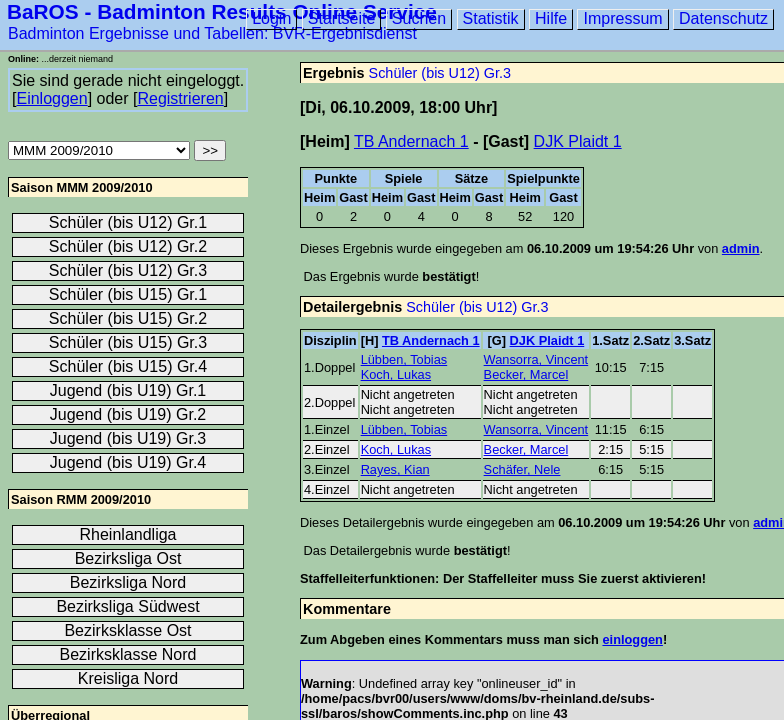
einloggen (632, 639)
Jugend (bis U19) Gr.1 (128, 390)
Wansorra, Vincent (536, 359)
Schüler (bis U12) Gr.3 (440, 73)
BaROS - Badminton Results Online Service (222, 11)
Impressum (622, 18)
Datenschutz (723, 18)
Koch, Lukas (396, 374)
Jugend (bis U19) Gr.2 (128, 414)
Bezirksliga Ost (128, 558)
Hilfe (551, 18)
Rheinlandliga (128, 534)
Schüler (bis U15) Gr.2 (128, 318)
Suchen (419, 18)
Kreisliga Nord (128, 678)
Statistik (491, 18)
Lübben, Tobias (404, 359)
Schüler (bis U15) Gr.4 (128, 366)
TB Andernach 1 (411, 141)
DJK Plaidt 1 (578, 141)
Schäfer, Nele (522, 469)
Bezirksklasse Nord (128, 654)
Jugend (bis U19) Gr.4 (128, 462)
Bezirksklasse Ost (127, 630)
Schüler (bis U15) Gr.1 (128, 294)
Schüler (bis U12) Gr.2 (128, 246)
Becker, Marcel (526, 374)
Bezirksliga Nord (128, 582)
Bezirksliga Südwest (127, 606)
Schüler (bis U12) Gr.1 (128, 222)
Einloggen (51, 98)
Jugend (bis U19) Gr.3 (128, 438)
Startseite (342, 18)
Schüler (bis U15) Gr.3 (128, 342)
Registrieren (180, 98)
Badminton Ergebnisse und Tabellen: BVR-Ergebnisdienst (212, 33)
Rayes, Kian (395, 469)
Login (271, 18)
